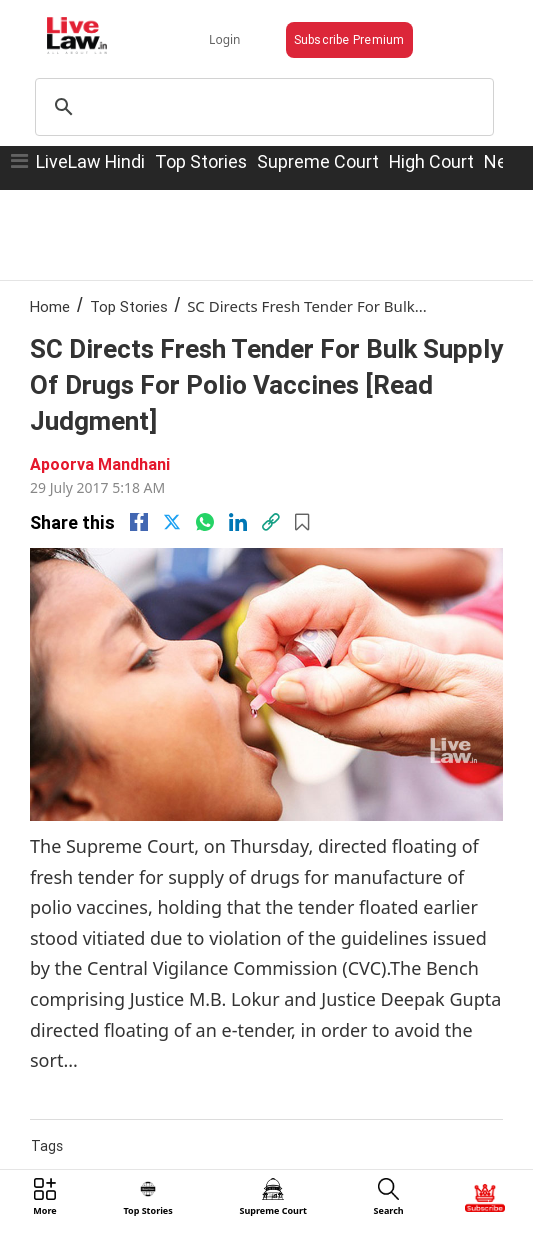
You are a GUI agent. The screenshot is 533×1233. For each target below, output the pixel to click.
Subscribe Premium (349, 39)
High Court (431, 161)
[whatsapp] (205, 522)
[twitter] (172, 522)
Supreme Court (318, 161)
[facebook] (139, 522)
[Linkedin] (238, 522)
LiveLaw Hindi (90, 161)
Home (50, 306)
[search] (261, 107)
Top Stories (201, 161)
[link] (271, 522)
